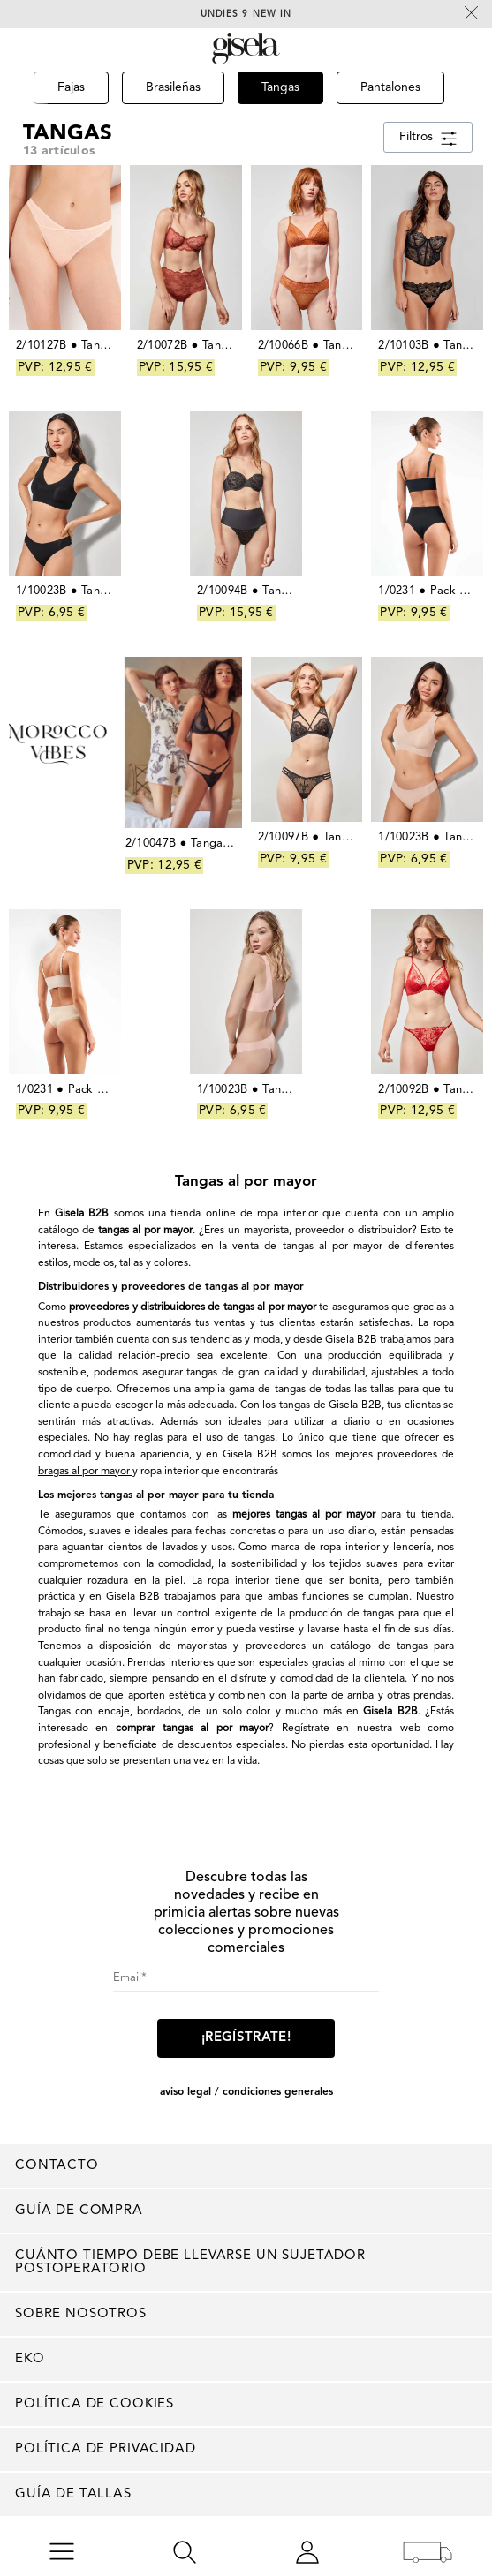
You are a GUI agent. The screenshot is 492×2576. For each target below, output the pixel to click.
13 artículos (59, 151)
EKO (30, 2359)
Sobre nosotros (81, 2314)
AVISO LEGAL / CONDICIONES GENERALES (246, 2092)
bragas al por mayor (85, 1471)
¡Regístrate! (246, 2038)
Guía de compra (79, 2211)
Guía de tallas (73, 2494)
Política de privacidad (105, 2449)
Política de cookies (94, 2404)
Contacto (57, 2166)
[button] (24, 113)
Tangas (67, 133)
